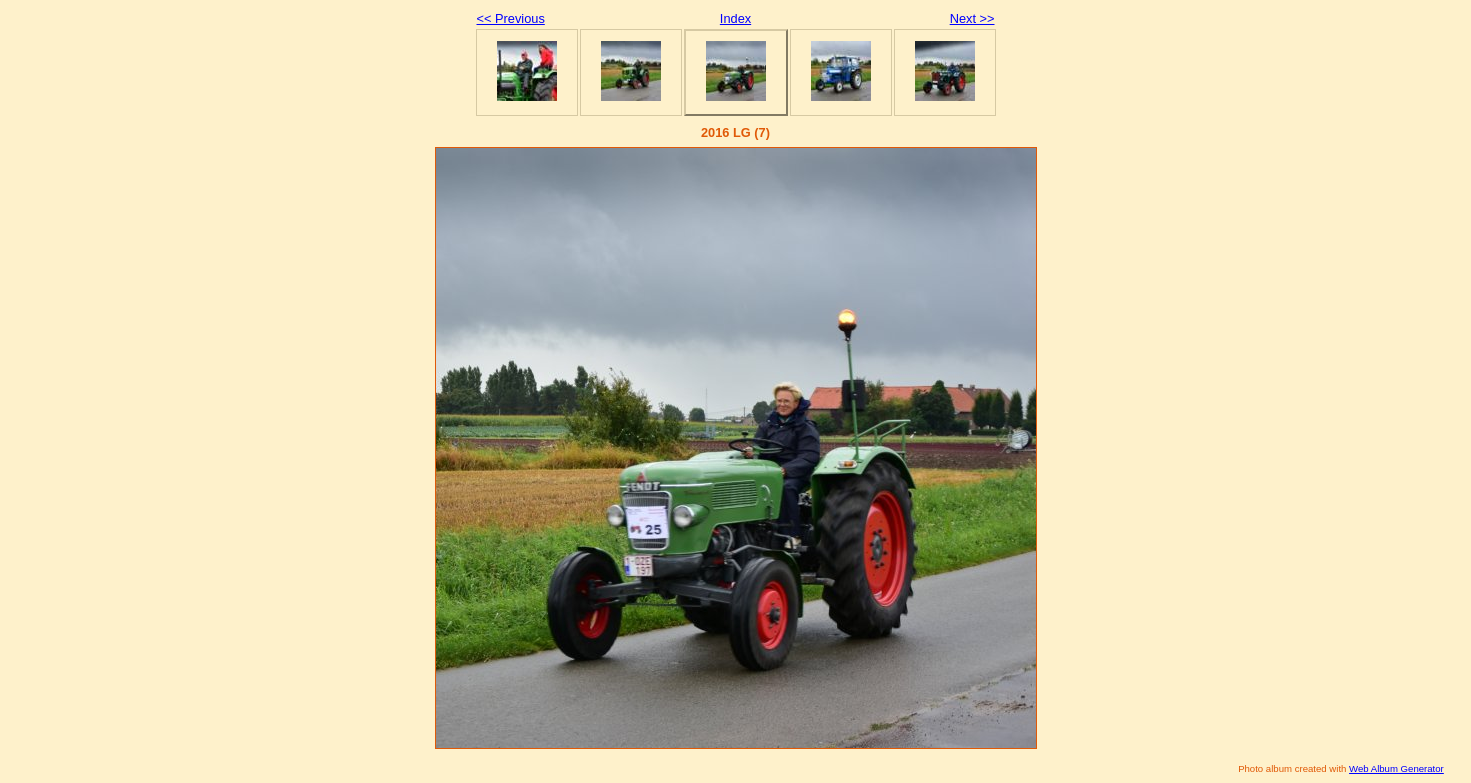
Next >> (972, 18)
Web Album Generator (1396, 768)
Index (735, 18)
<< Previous (511, 18)
